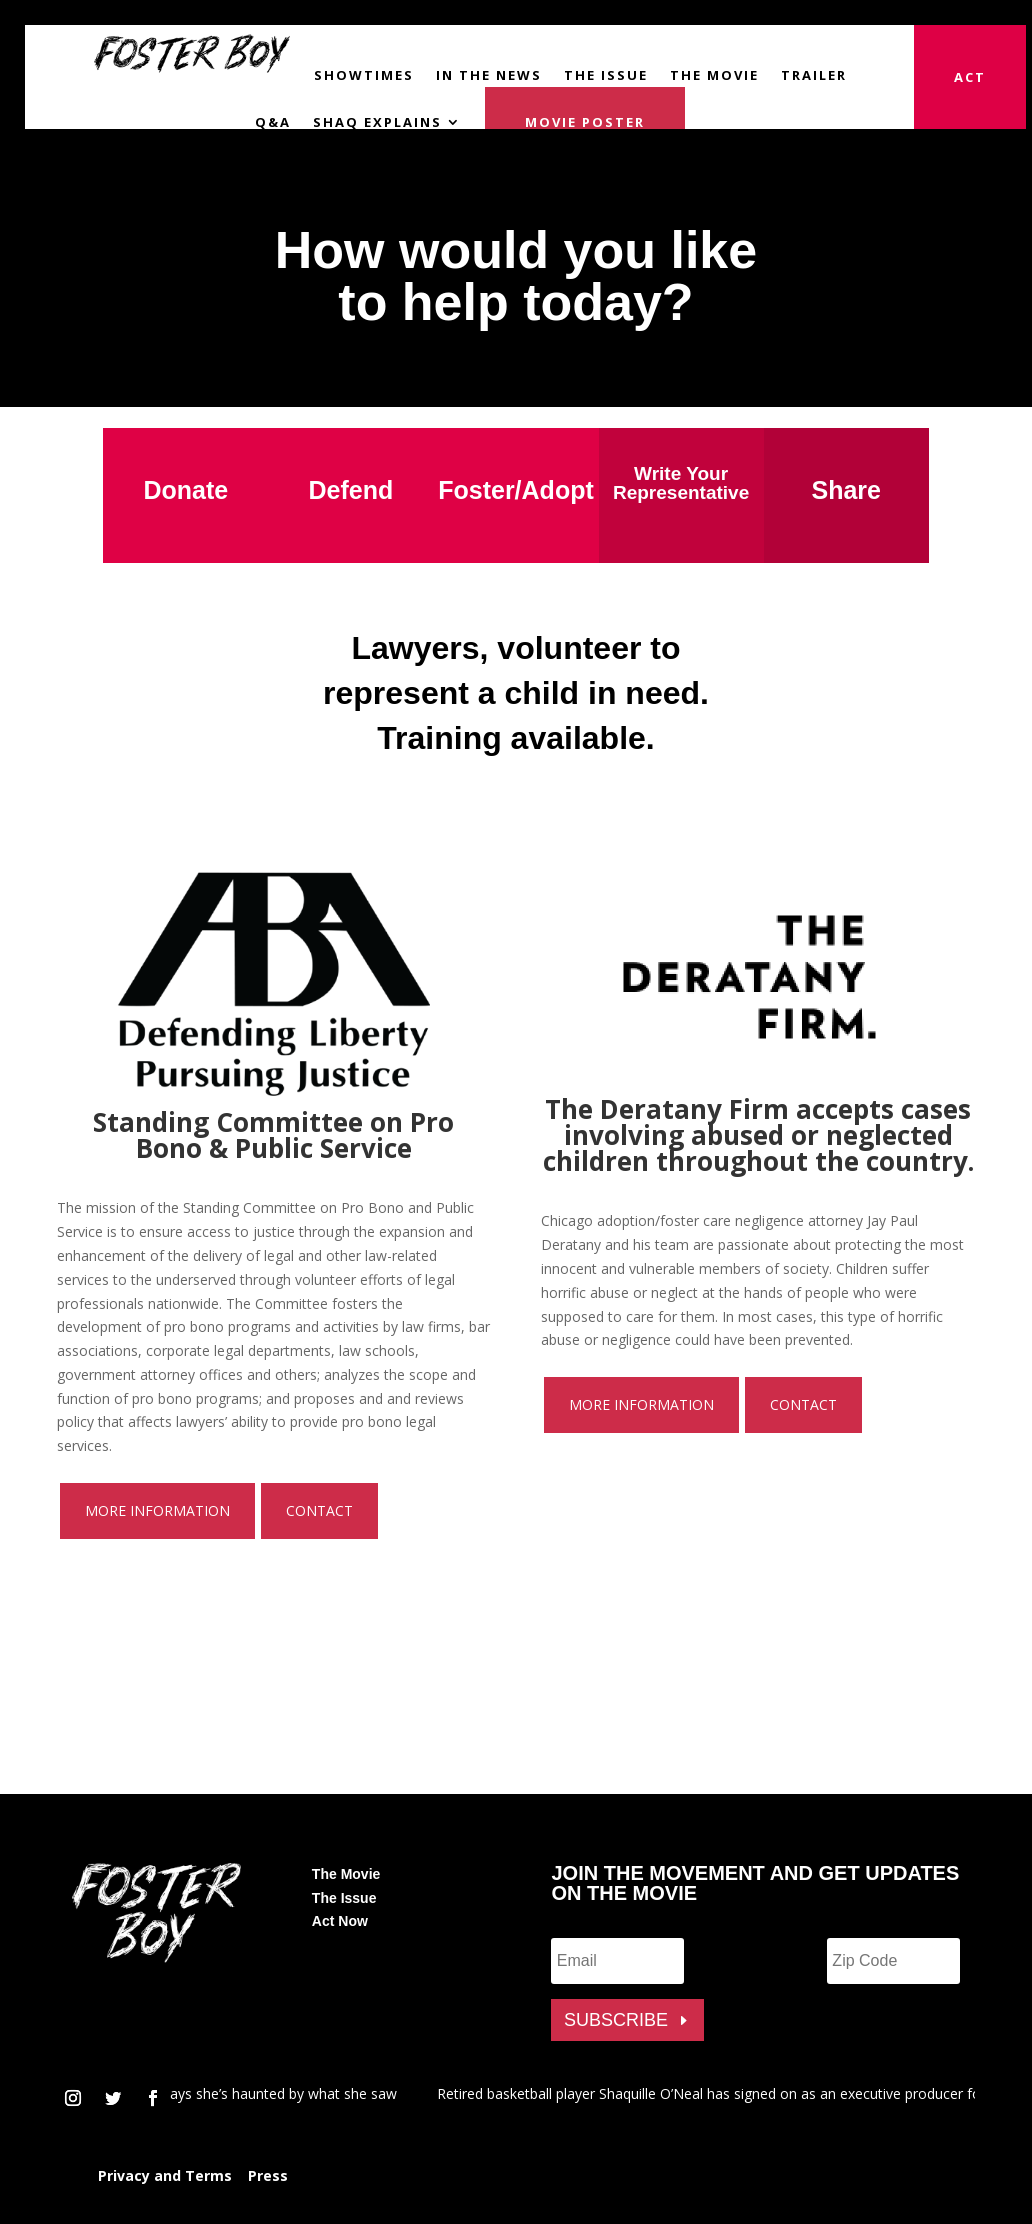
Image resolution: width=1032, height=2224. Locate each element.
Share (845, 490)
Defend (351, 490)
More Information (157, 1510)
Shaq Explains (377, 122)
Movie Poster (585, 121)
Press (268, 2175)
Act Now (340, 1921)
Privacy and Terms (165, 2175)
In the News (489, 75)
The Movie (714, 75)
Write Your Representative (681, 483)
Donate (185, 490)
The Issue (606, 75)
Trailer (814, 75)
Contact (319, 1510)
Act (970, 77)
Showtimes (364, 75)
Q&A (273, 122)
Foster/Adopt (516, 490)
